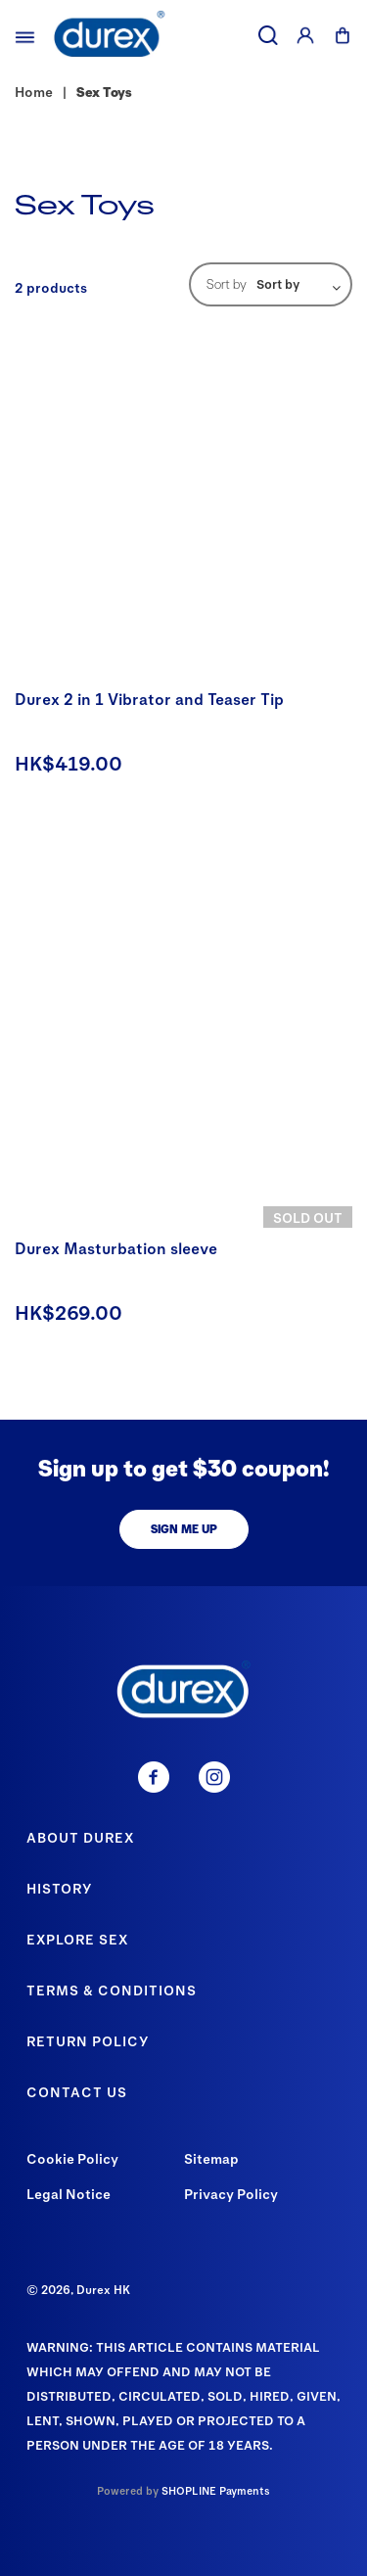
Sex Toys (104, 91)
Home (34, 91)
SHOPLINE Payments (215, 2490)
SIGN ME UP (184, 1528)
